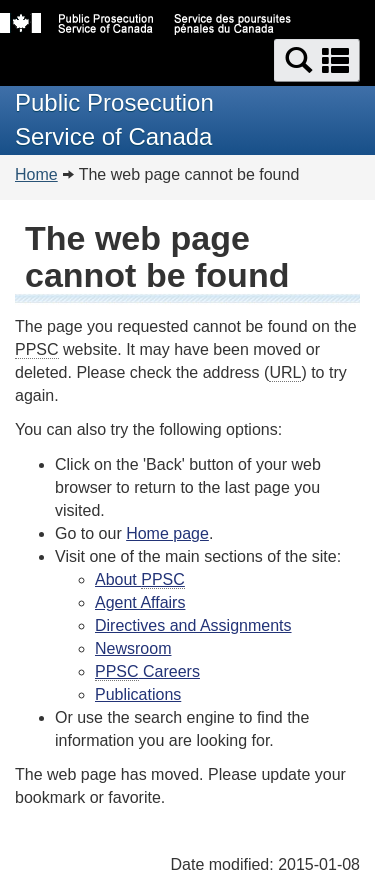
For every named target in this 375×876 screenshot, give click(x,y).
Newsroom (133, 648)
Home (36, 174)
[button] (317, 60)
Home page (167, 533)
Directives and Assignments (193, 625)
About (140, 580)
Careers (147, 672)
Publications (138, 694)
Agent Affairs (140, 602)
